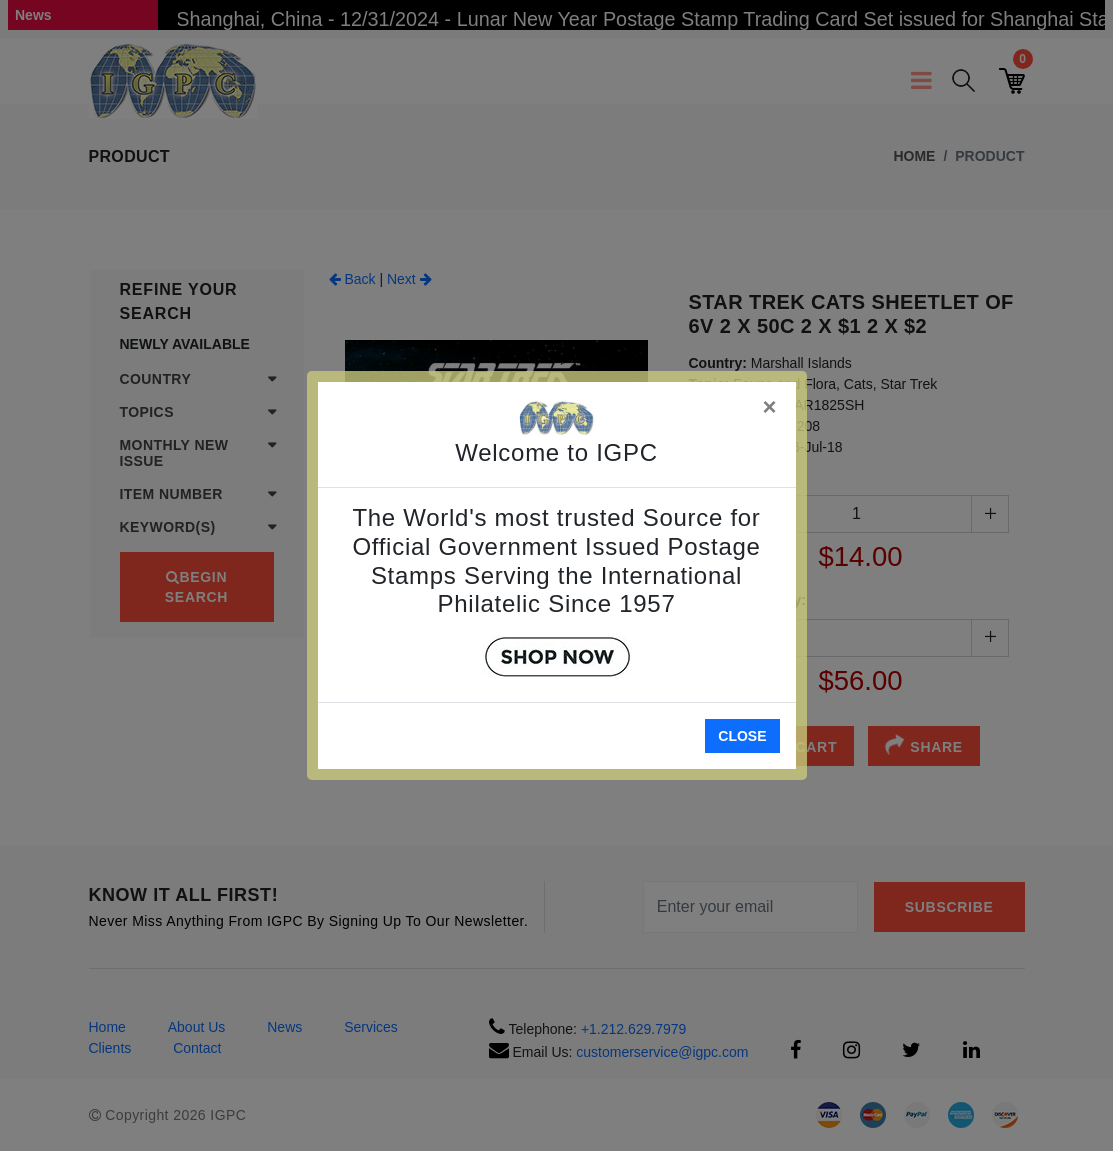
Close (742, 736)
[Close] (771, 403)
